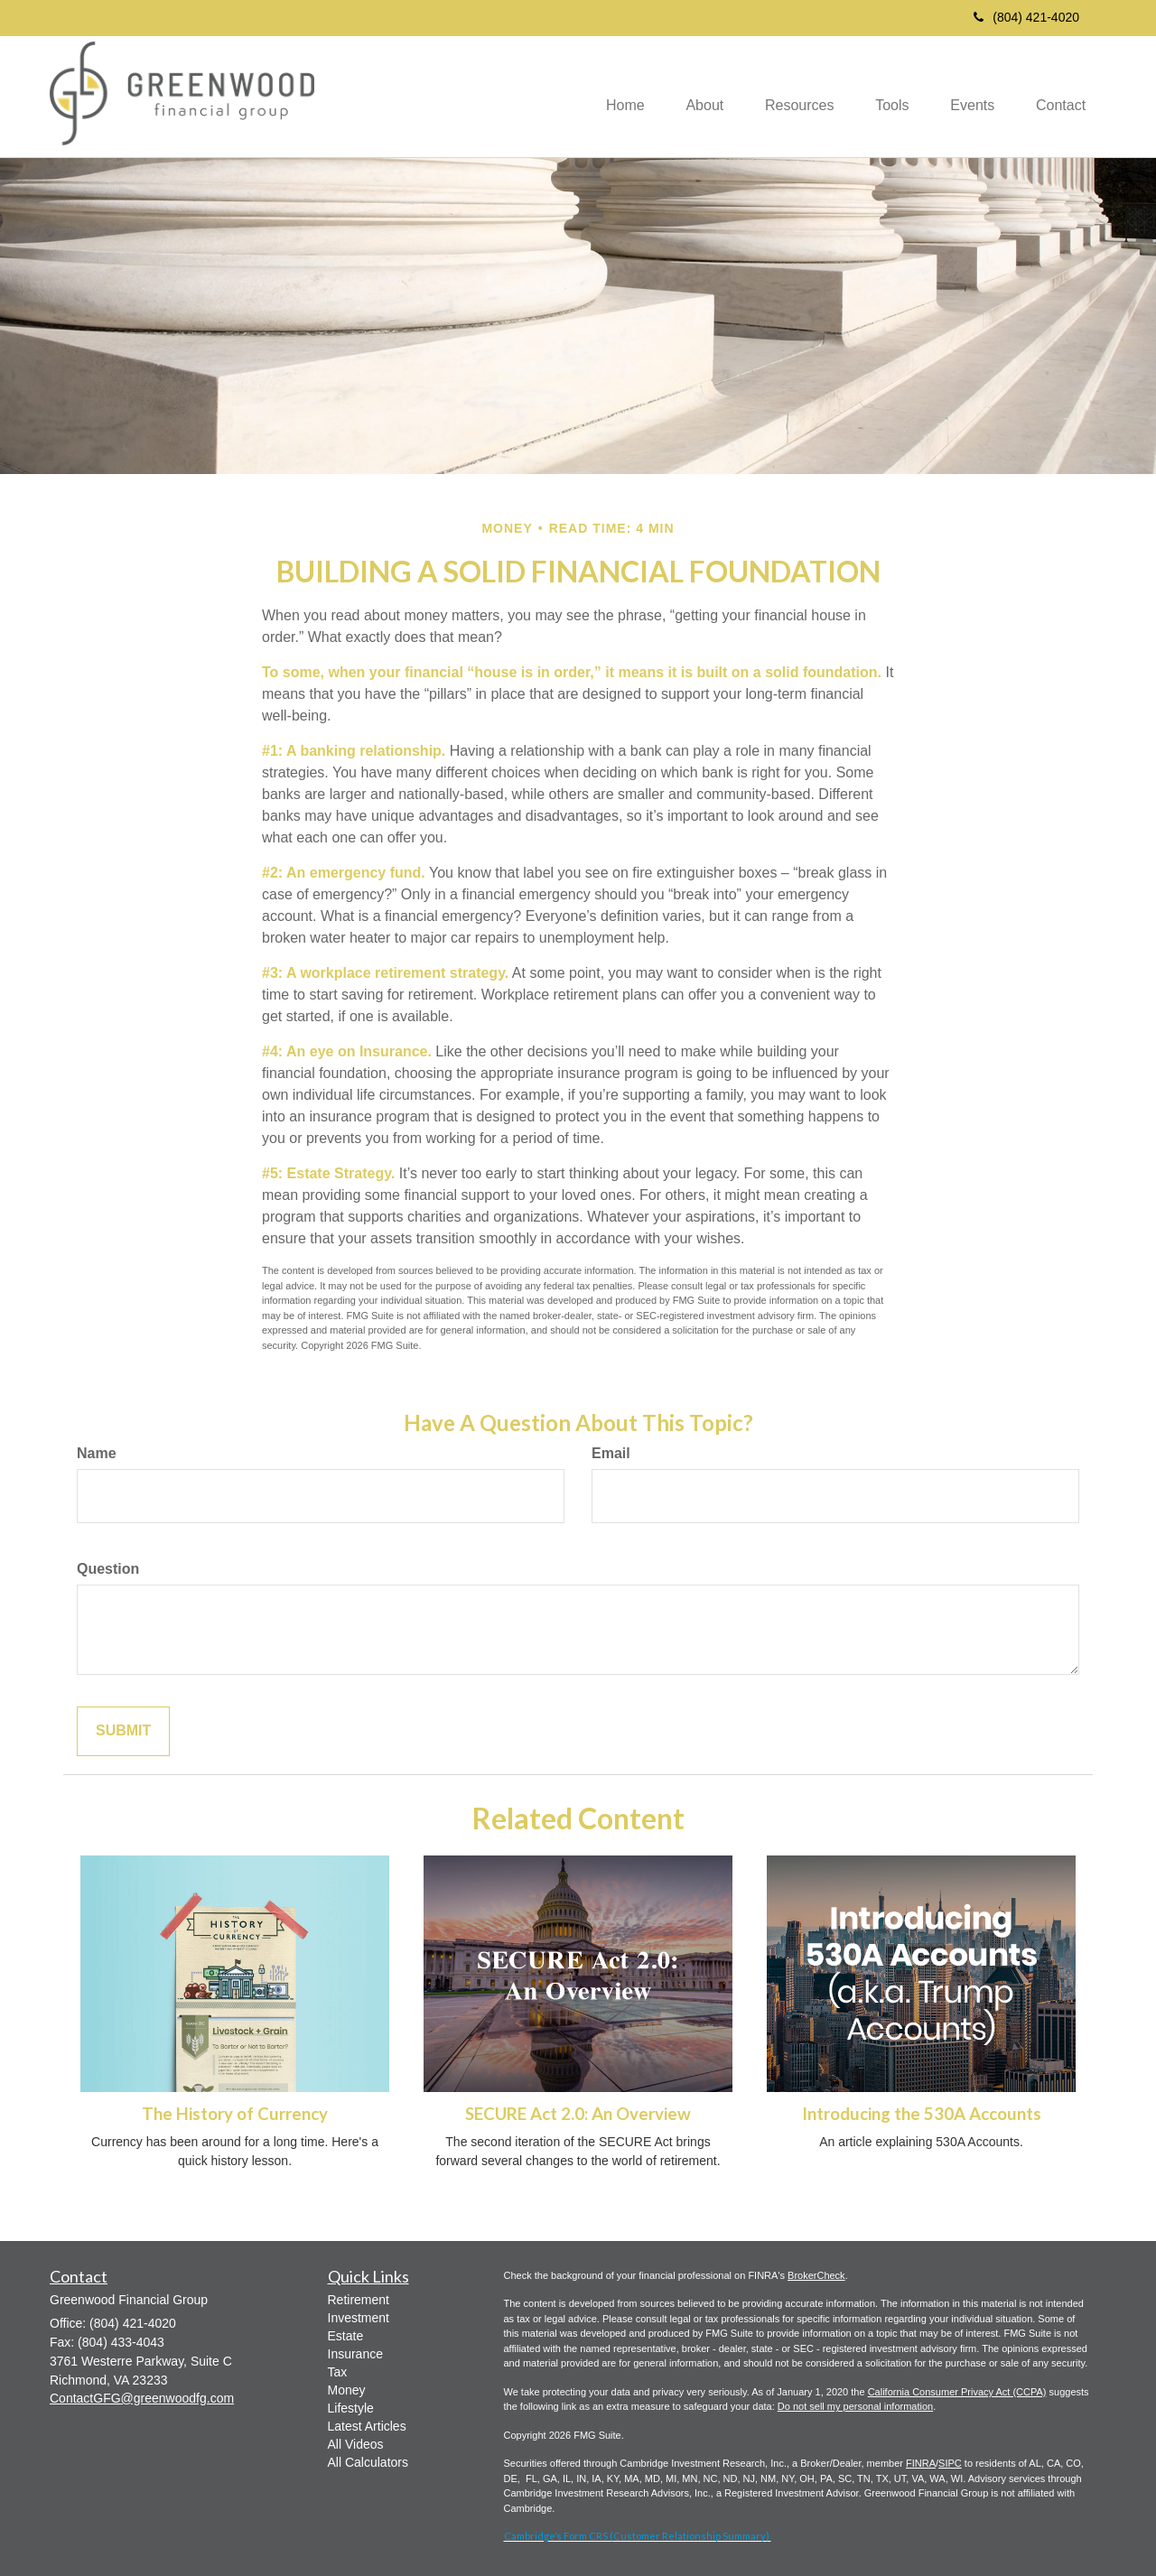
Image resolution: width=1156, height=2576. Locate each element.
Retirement (358, 2299)
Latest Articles (367, 2426)
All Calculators (368, 2462)
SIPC (950, 2463)
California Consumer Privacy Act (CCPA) (957, 2391)
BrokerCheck (816, 2275)
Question (108, 1568)
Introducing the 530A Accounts (921, 2114)
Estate (346, 2336)
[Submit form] (123, 1731)
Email (611, 1453)
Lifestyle (351, 2408)
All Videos (356, 2444)
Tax (338, 2372)
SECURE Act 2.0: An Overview (578, 2114)
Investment (358, 2318)
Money (347, 2390)
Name (97, 1453)
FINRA (921, 2463)
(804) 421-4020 (1026, 17)
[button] (687, 97)
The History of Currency (235, 2114)
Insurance (355, 2354)
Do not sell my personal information (855, 2406)
